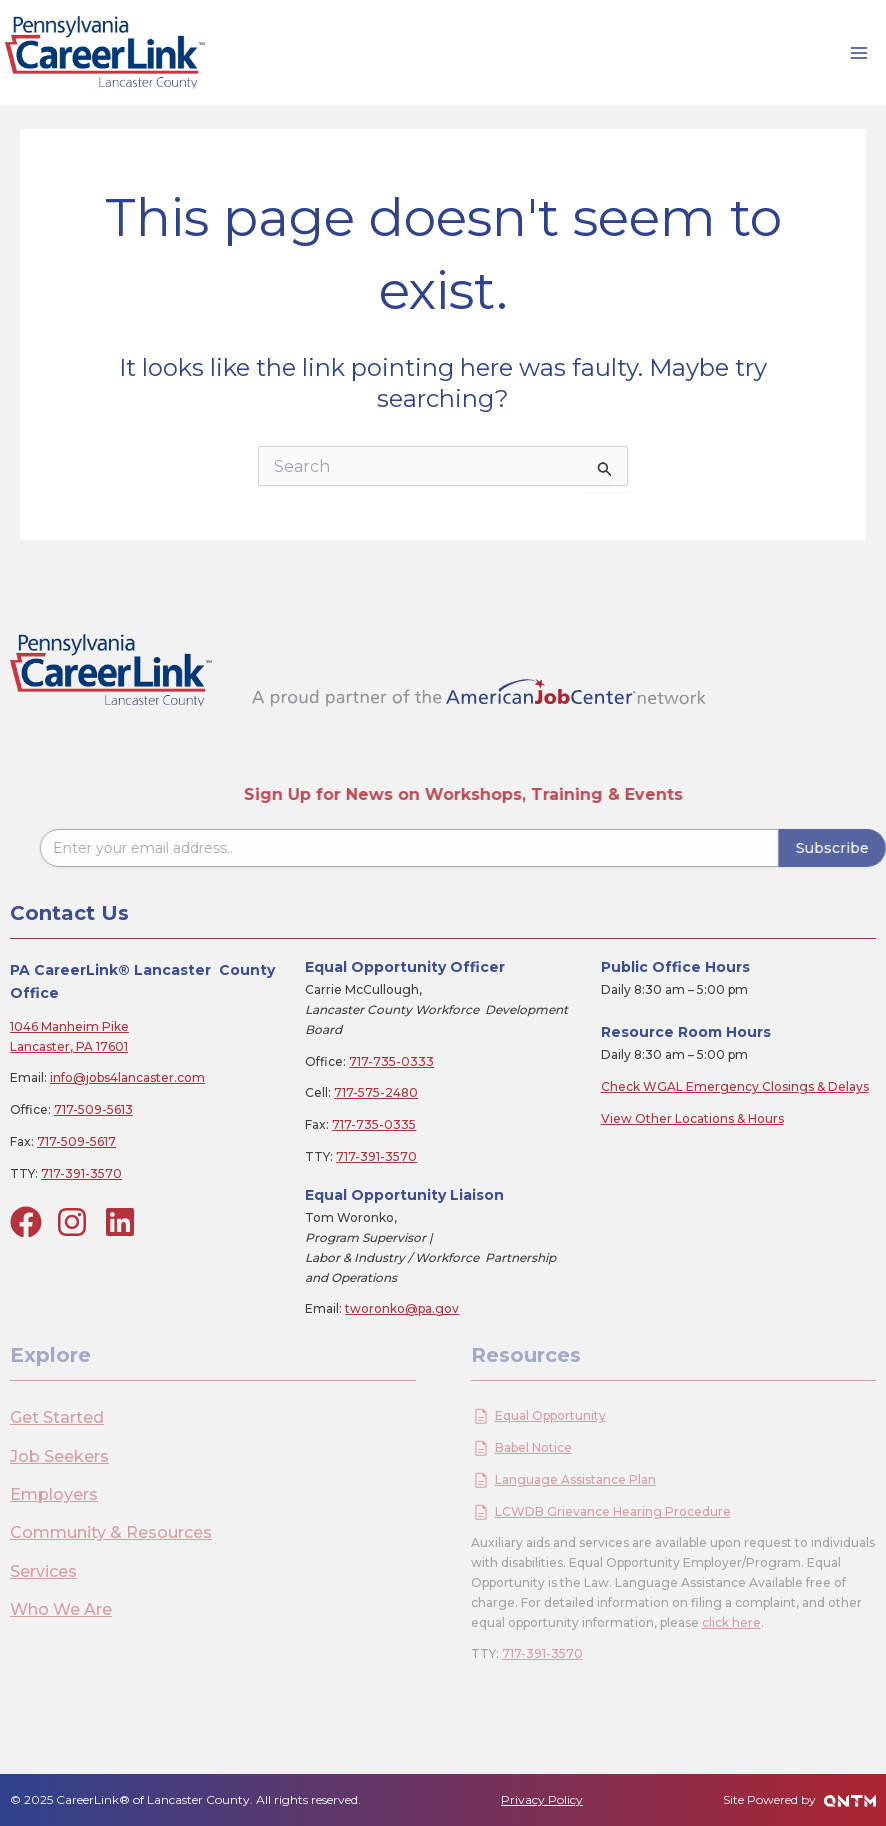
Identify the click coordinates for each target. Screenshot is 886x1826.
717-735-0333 (391, 1061)
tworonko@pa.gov (402, 1308)
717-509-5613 (93, 1109)
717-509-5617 (76, 1141)
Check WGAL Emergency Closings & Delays (735, 1086)
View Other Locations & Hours (692, 1118)
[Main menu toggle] (859, 53)
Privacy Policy (542, 1799)
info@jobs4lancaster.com (127, 1077)
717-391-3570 (81, 1173)
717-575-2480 (376, 1092)
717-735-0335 (374, 1124)
